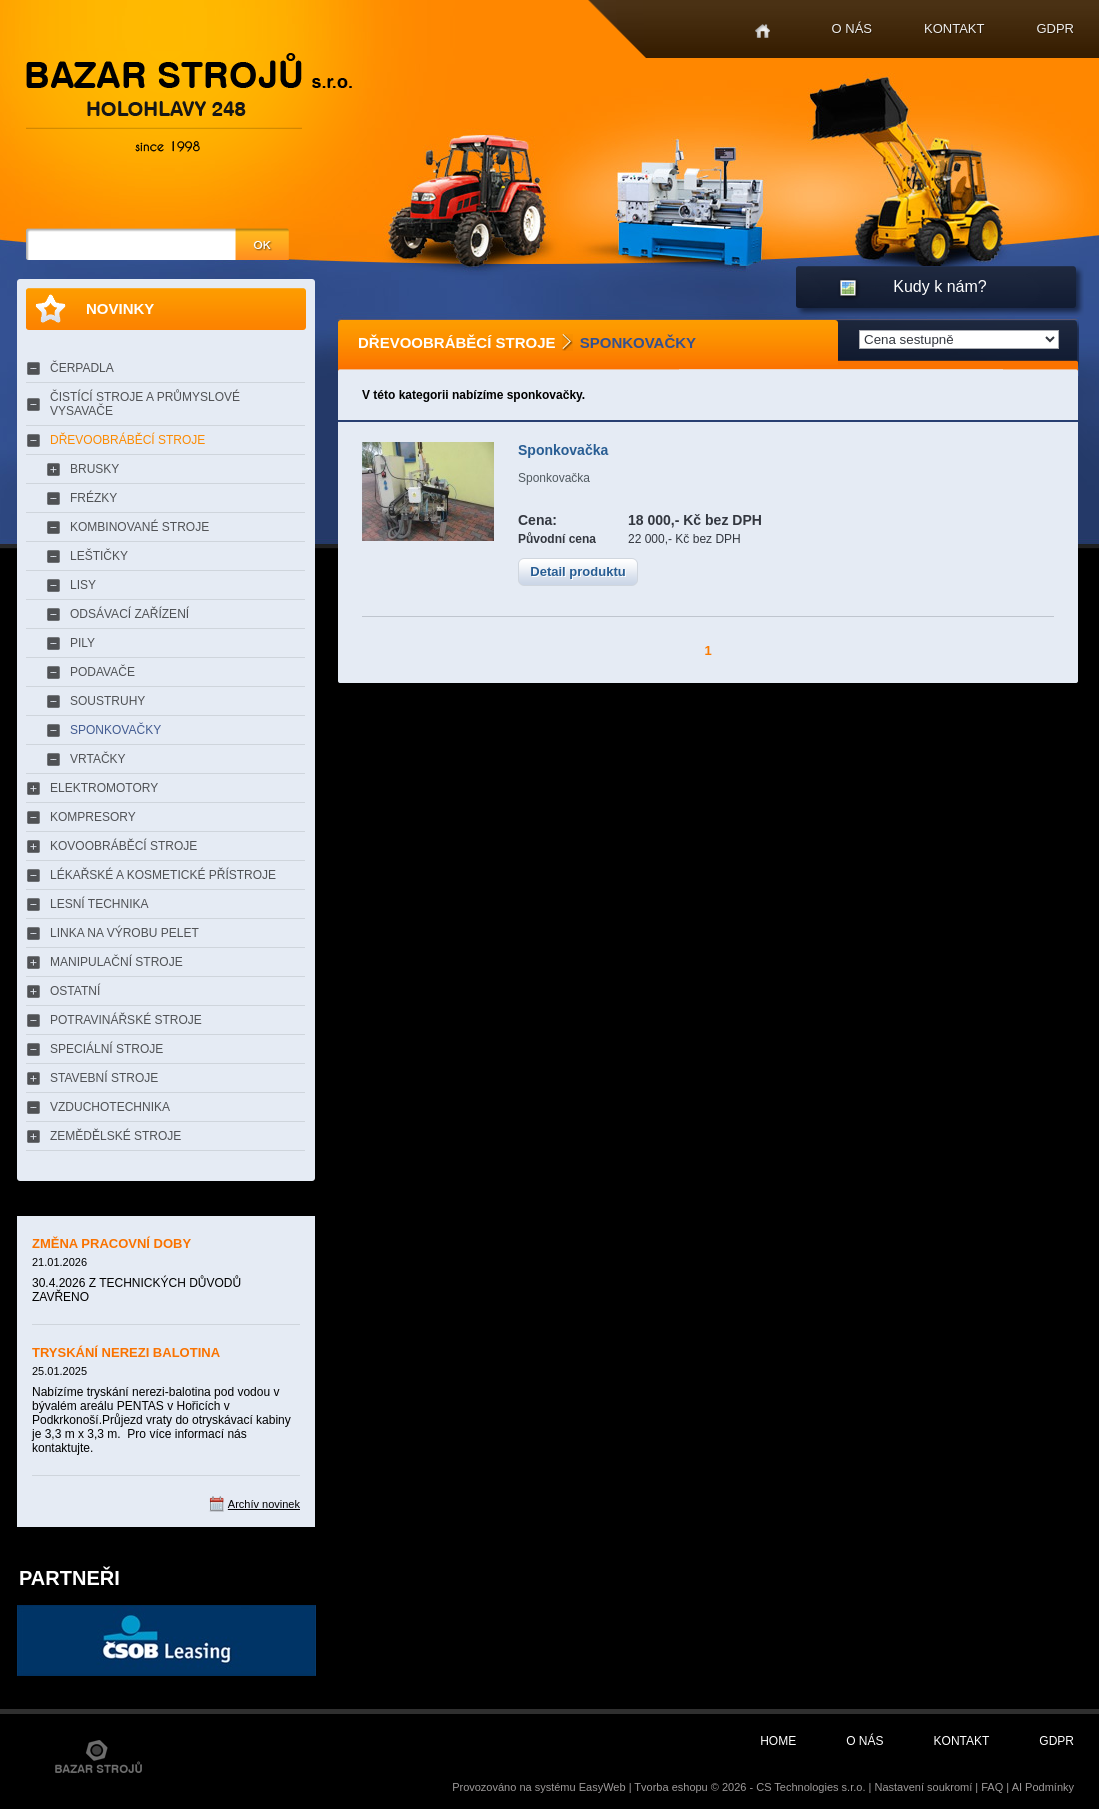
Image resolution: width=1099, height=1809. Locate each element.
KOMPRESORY (93, 817)
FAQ (992, 1787)
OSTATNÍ (75, 991)
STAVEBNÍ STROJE (104, 1078)
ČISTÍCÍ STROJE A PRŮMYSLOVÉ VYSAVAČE (145, 404)
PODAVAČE (102, 672)
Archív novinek (264, 1504)
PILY (82, 643)
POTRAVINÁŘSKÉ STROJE (126, 1020)
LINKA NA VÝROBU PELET (124, 933)
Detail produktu (577, 571)
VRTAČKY (98, 759)
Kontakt (954, 28)
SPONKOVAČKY (115, 730)
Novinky (120, 308)
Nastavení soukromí (923, 1787)
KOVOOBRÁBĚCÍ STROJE (123, 846)
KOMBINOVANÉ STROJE (139, 527)
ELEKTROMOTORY (104, 788)
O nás (852, 28)
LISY (83, 585)
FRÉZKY (93, 498)
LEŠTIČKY (99, 556)
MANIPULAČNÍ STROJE (116, 962)
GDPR (1055, 28)
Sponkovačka (563, 450)
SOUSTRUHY (107, 701)
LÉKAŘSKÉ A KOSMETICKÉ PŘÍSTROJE (163, 875)
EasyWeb (602, 1787)
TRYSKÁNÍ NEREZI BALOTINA (126, 1352)
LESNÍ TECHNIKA (99, 904)
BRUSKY (94, 469)
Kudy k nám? (939, 286)
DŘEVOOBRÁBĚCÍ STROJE (127, 440)
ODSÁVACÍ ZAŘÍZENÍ (129, 614)
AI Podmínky (1043, 1787)
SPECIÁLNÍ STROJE (106, 1049)
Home (762, 31)
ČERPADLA (82, 368)
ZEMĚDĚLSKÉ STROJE (115, 1136)
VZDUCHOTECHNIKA (110, 1107)
